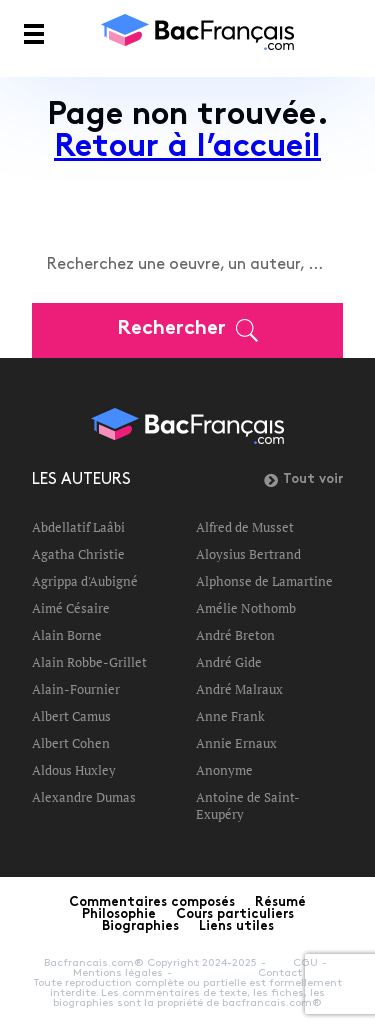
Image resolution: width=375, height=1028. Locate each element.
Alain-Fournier (76, 689)
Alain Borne (67, 635)
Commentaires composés (152, 903)
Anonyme (224, 770)
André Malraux (239, 689)
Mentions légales (118, 973)
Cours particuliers (235, 915)
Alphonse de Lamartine (264, 581)
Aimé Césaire (71, 608)
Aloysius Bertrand (248, 554)
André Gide (229, 662)
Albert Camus (71, 716)
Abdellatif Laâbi (78, 527)
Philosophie (119, 915)
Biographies (140, 927)
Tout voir (303, 480)
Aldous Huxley (74, 770)
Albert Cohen (71, 743)
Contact (280, 973)
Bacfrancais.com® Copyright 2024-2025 (150, 963)
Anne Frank (230, 716)
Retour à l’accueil (187, 148)
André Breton (235, 635)
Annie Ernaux (236, 743)
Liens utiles (236, 927)
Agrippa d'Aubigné (85, 581)
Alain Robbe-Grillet (89, 662)
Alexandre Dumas (84, 797)
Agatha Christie (78, 554)
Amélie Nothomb (246, 608)
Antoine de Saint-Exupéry (248, 805)
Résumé (280, 903)
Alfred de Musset (245, 527)
